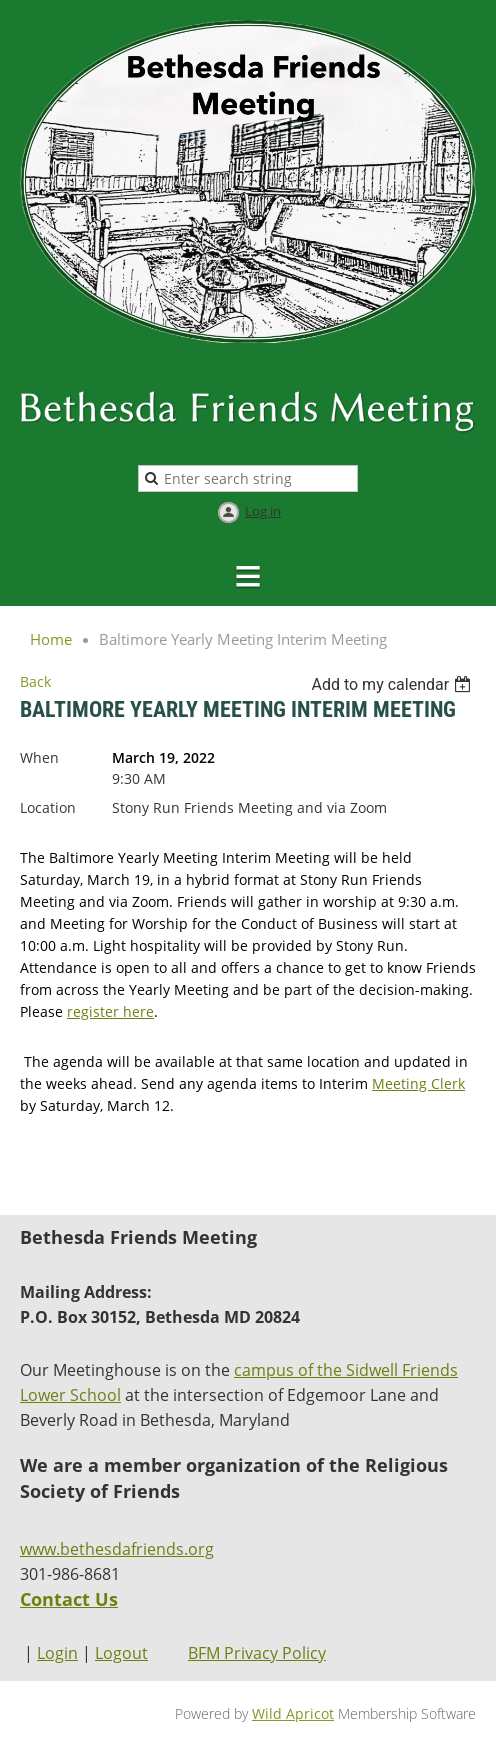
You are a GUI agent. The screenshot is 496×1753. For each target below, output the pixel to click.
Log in (263, 511)
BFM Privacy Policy (257, 1653)
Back (35, 681)
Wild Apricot (293, 1713)
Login (57, 1653)
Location (48, 807)
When (39, 757)
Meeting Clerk (418, 1083)
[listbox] (393, 684)
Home (51, 639)
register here (110, 1011)
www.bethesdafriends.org (117, 1549)
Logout (121, 1653)
